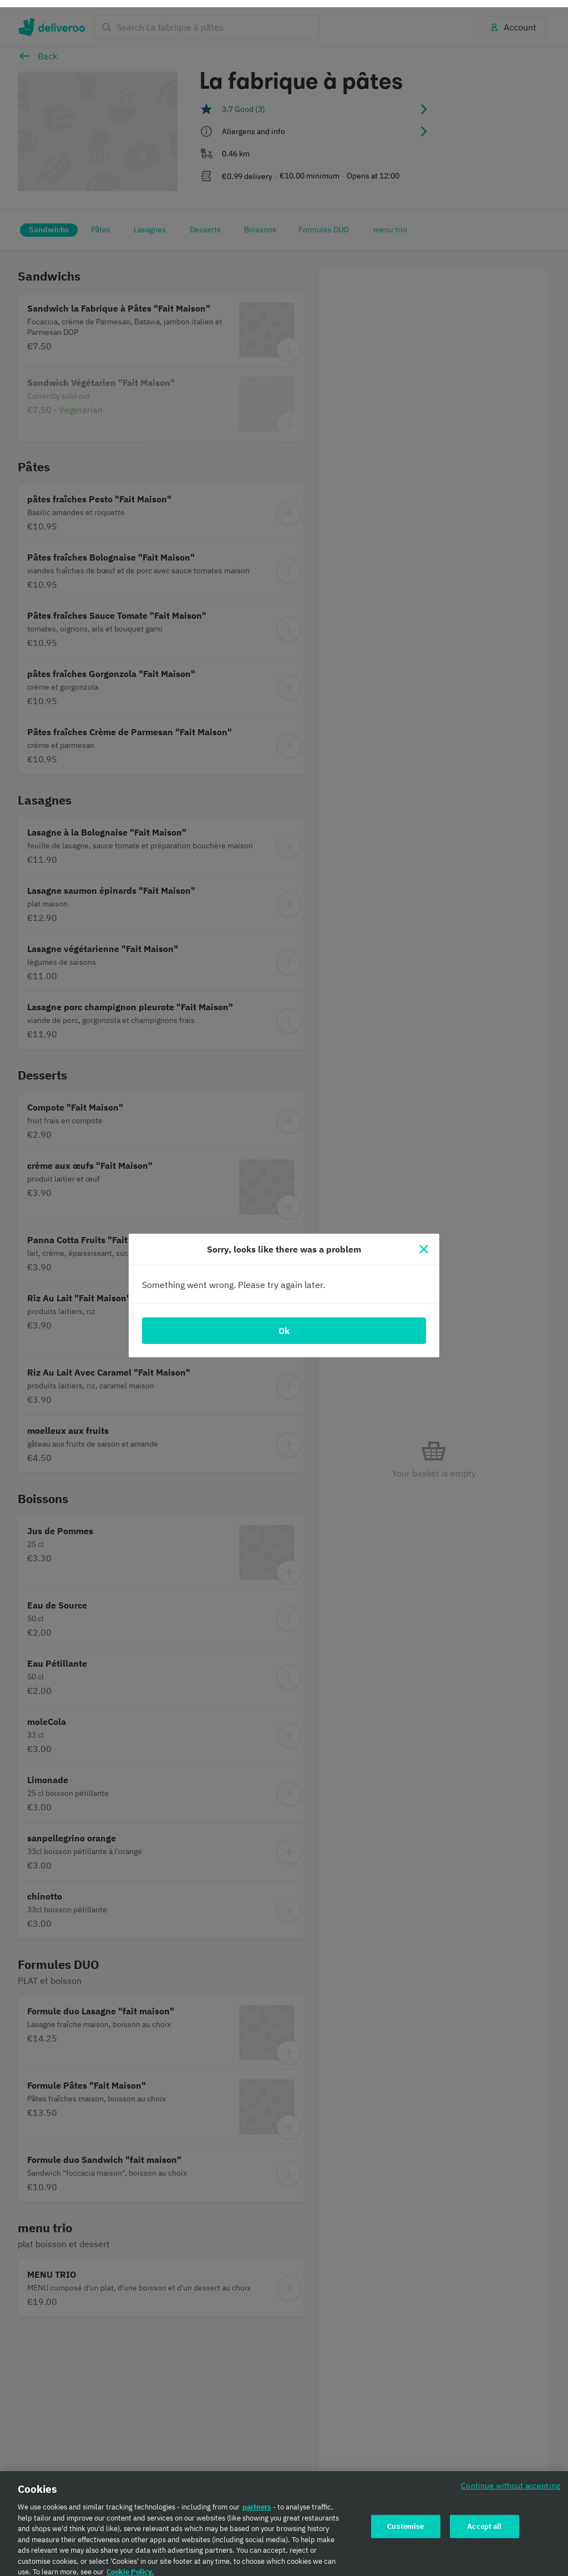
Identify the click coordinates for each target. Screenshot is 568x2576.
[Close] (423, 1242)
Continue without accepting (510, 2478)
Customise (405, 2519)
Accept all (484, 2519)
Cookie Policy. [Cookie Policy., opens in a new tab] (130, 2564)
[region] (284, 2520)
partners (256, 2499)
